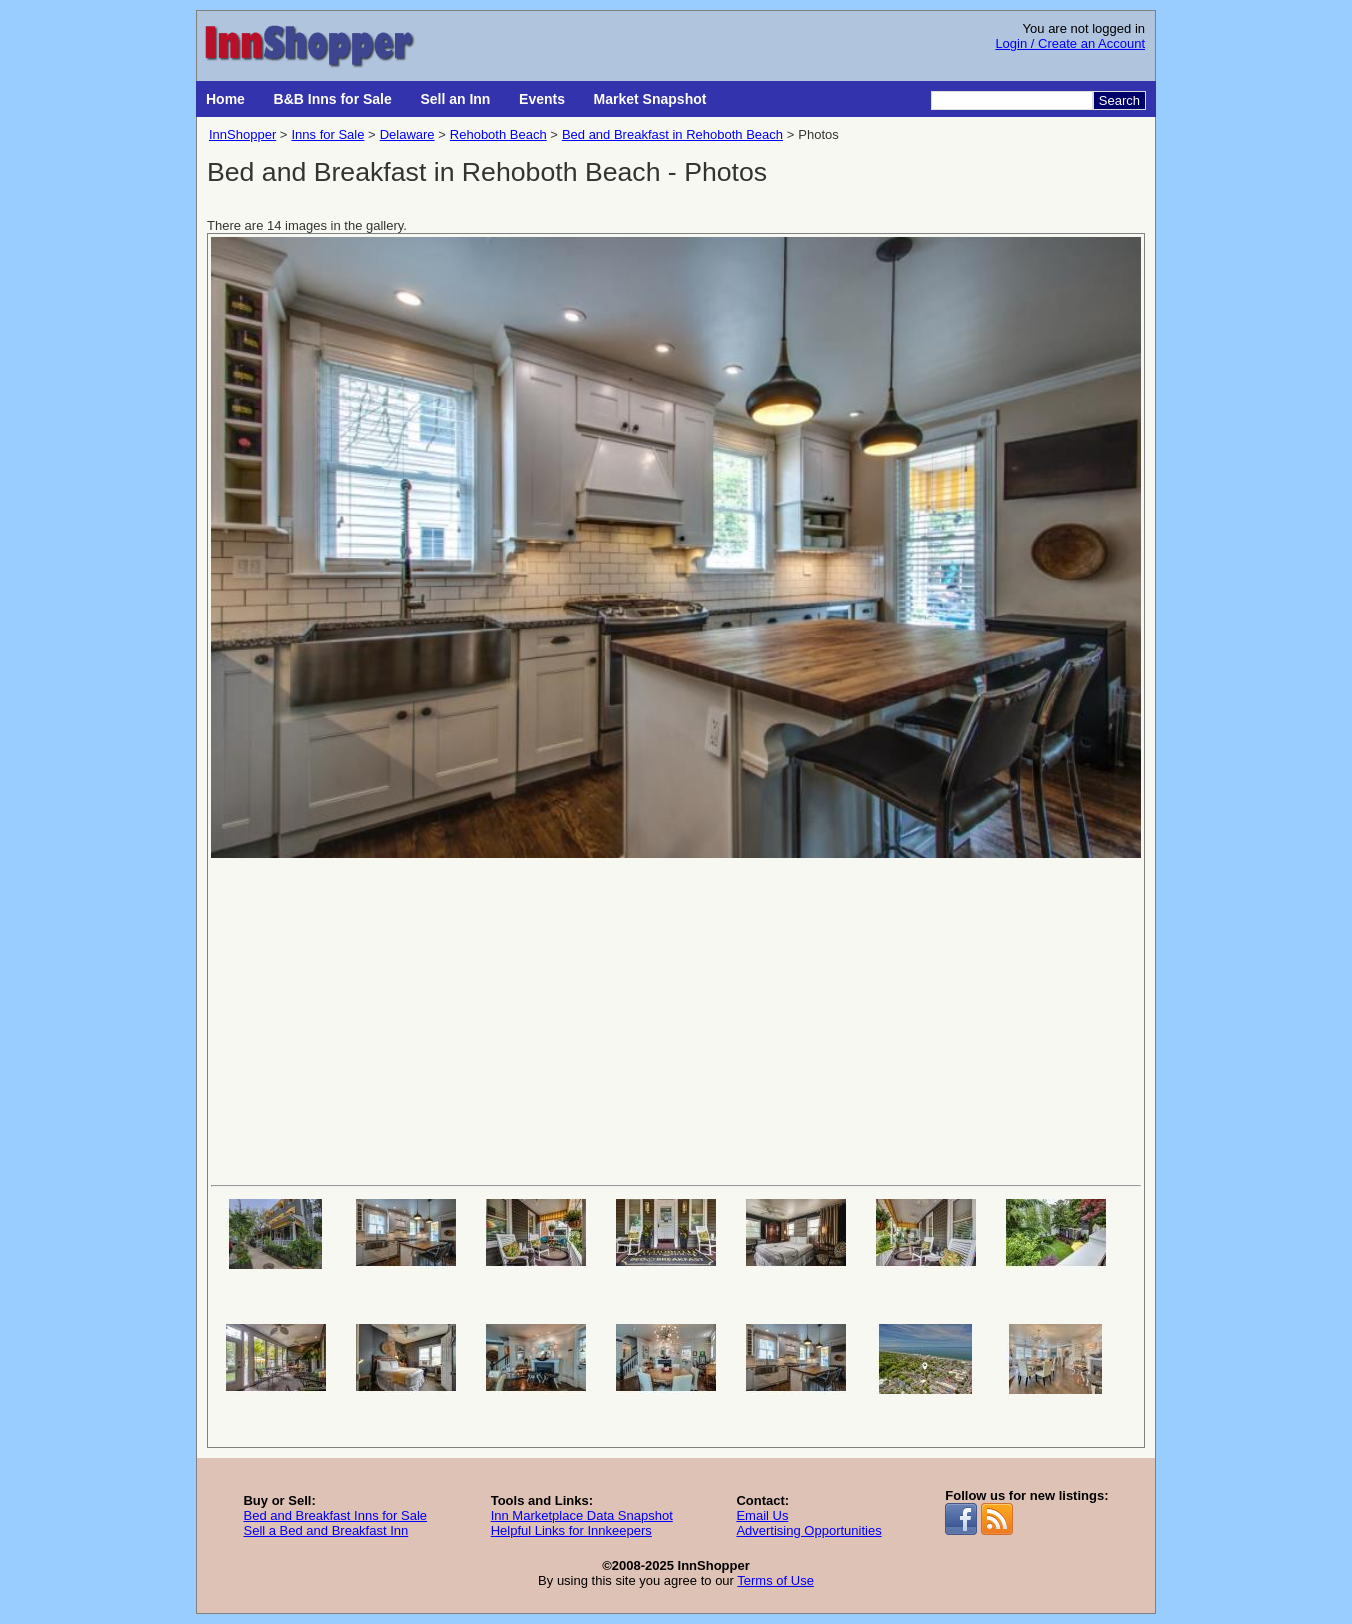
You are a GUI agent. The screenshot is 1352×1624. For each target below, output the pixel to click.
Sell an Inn (455, 99)
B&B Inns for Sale (333, 99)
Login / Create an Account (1070, 43)
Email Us (762, 1515)
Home (225, 99)
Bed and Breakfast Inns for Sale (335, 1515)
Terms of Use (775, 1580)
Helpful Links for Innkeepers (571, 1530)
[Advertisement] (676, 1020)
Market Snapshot (650, 99)
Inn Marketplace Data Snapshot (582, 1515)
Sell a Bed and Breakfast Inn (325, 1530)
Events (542, 99)
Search (1119, 100)
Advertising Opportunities (808, 1530)
